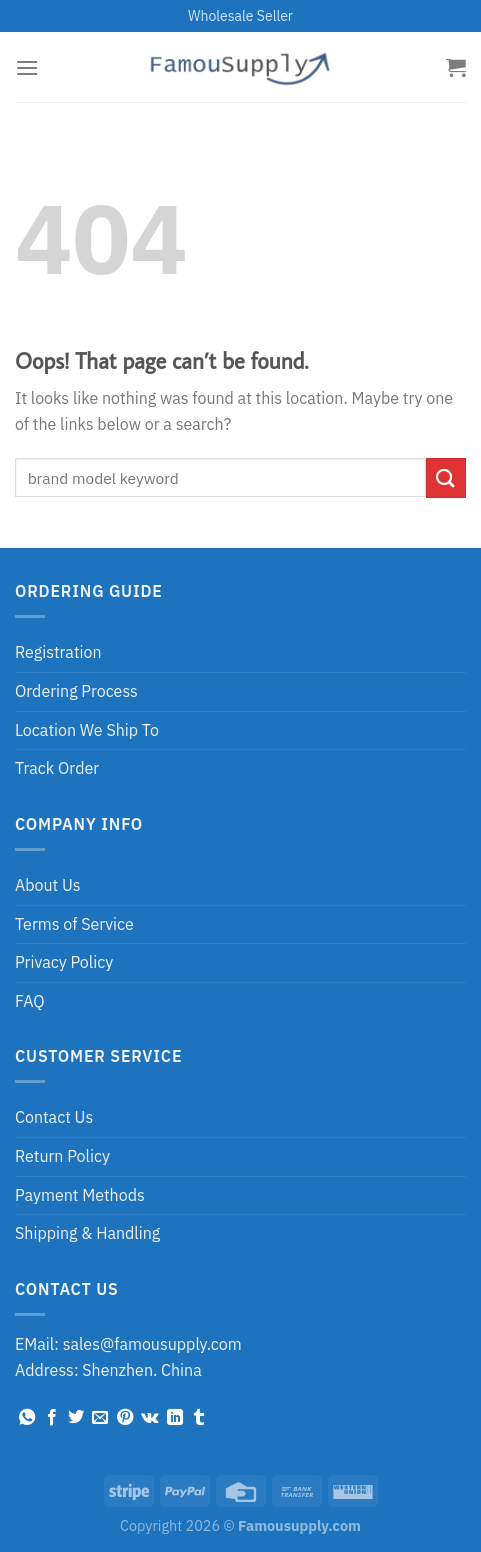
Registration (58, 652)
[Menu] (27, 67)
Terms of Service (74, 924)
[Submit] (446, 477)
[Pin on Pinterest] (125, 1418)
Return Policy (62, 1156)
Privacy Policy (64, 962)
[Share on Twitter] (76, 1418)
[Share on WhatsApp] (27, 1418)
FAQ (30, 1001)
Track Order (57, 768)
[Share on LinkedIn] (175, 1418)
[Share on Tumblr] (199, 1418)
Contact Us (54, 1117)
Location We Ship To (87, 730)
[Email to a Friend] (100, 1418)
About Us (48, 885)
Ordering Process (76, 691)
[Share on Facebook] (52, 1418)
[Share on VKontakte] (149, 1418)
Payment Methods (80, 1195)
